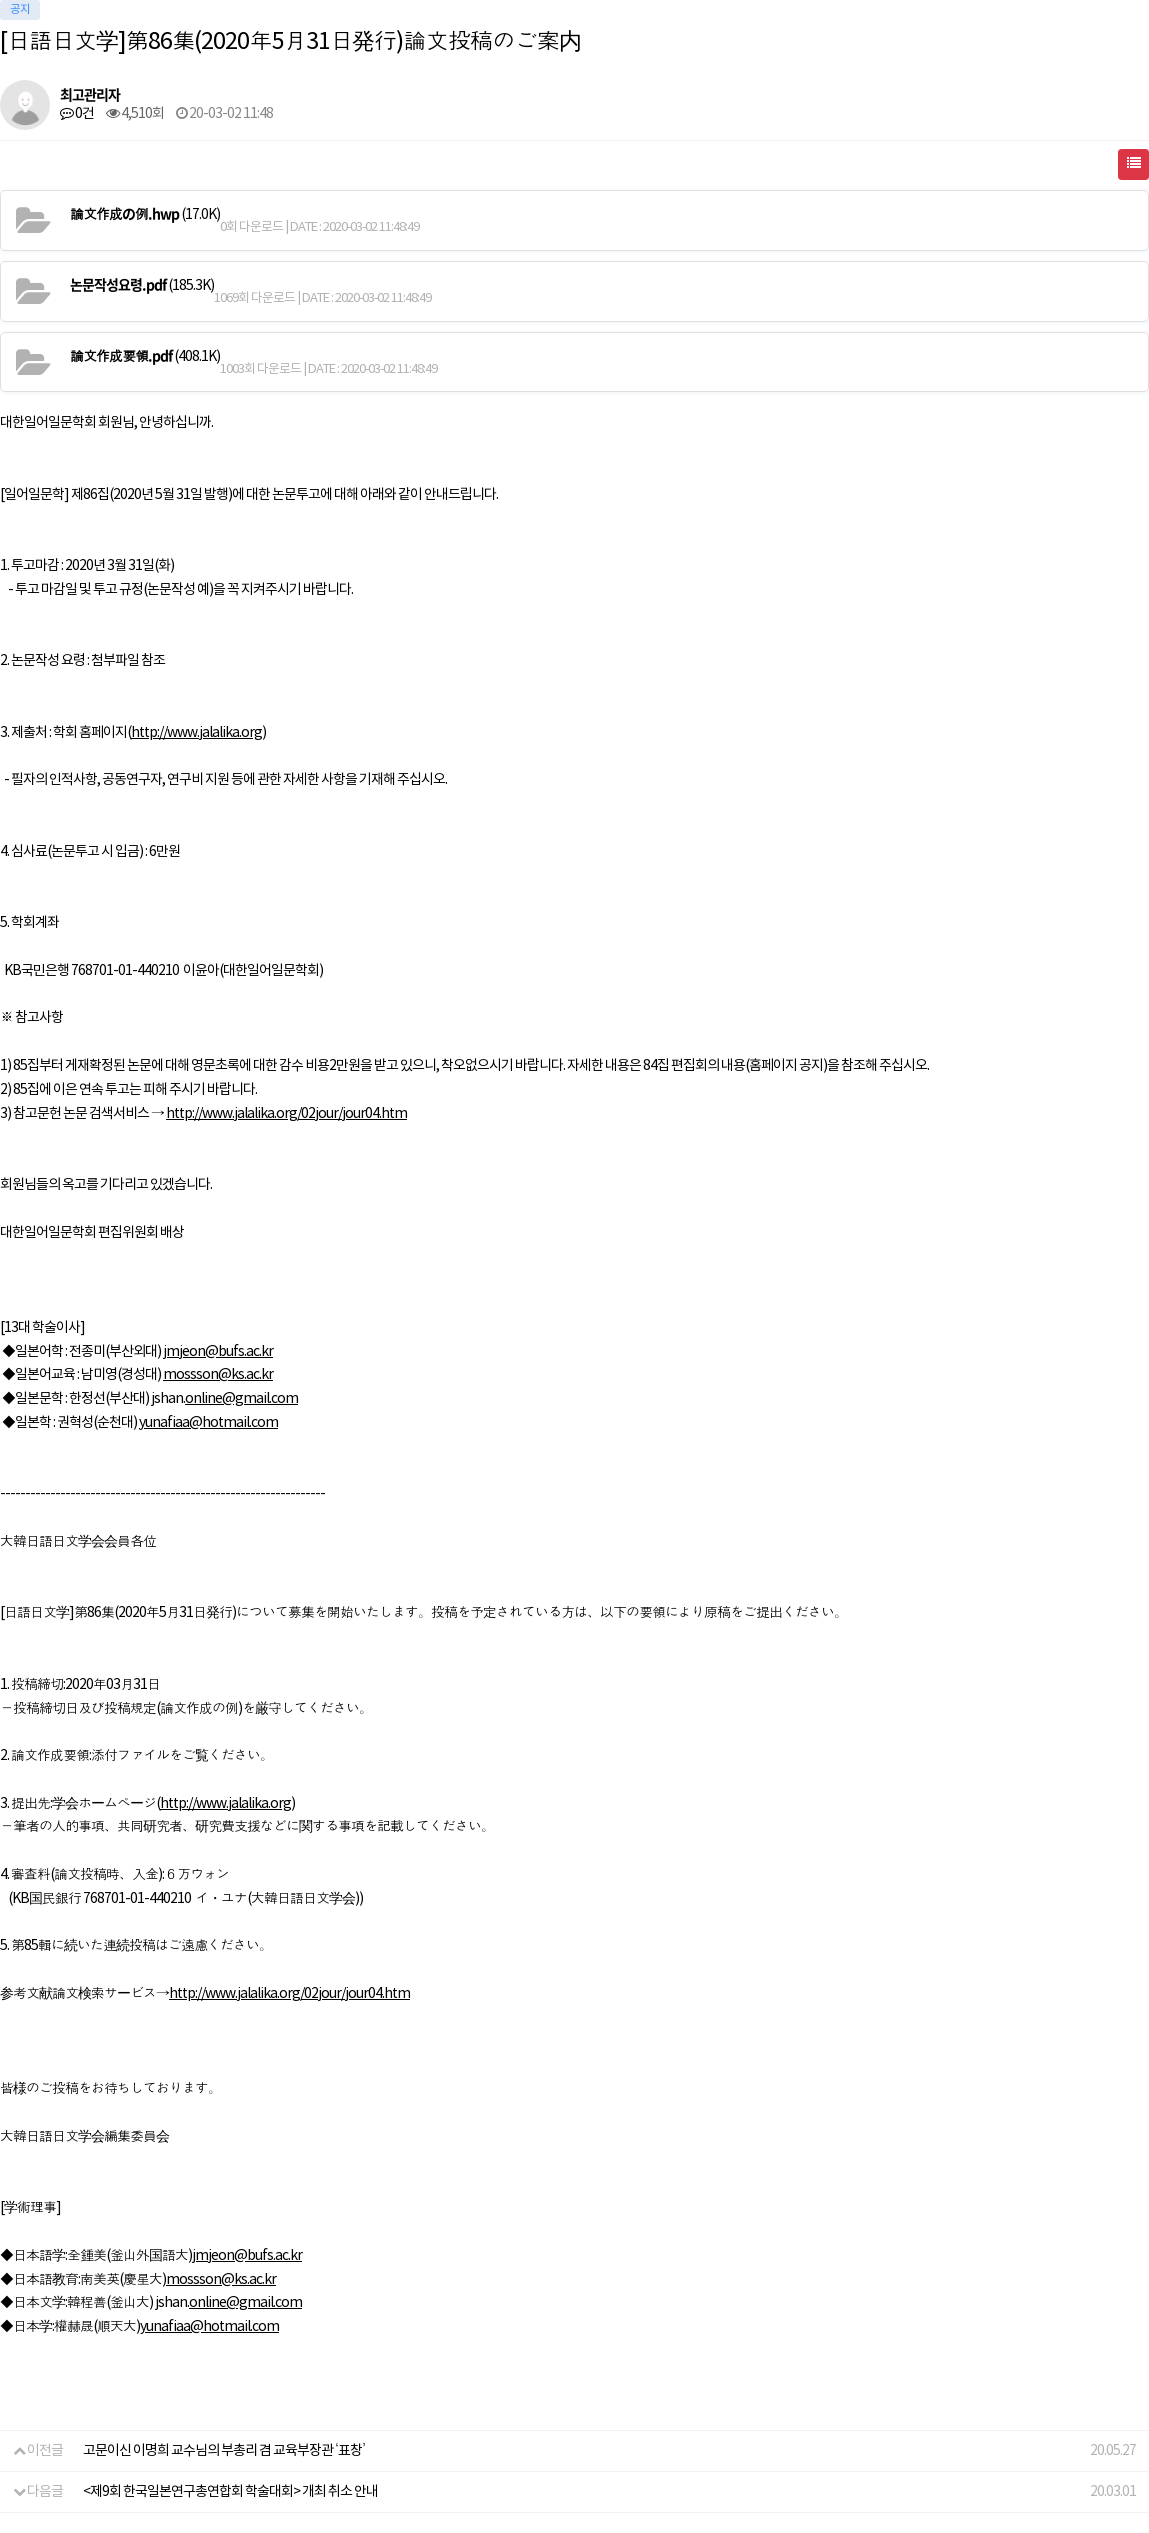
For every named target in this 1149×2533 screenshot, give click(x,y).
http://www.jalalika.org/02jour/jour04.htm (286, 1114)
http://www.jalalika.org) (198, 733)
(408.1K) (145, 356)
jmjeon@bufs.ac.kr (218, 1352)
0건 (77, 114)
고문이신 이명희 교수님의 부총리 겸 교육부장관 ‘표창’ (224, 2451)
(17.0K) (145, 214)
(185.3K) (142, 285)
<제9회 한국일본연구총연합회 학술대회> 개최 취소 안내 (230, 2492)
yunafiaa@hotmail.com (208, 1423)
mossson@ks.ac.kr (218, 1375)
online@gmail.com (241, 1399)
